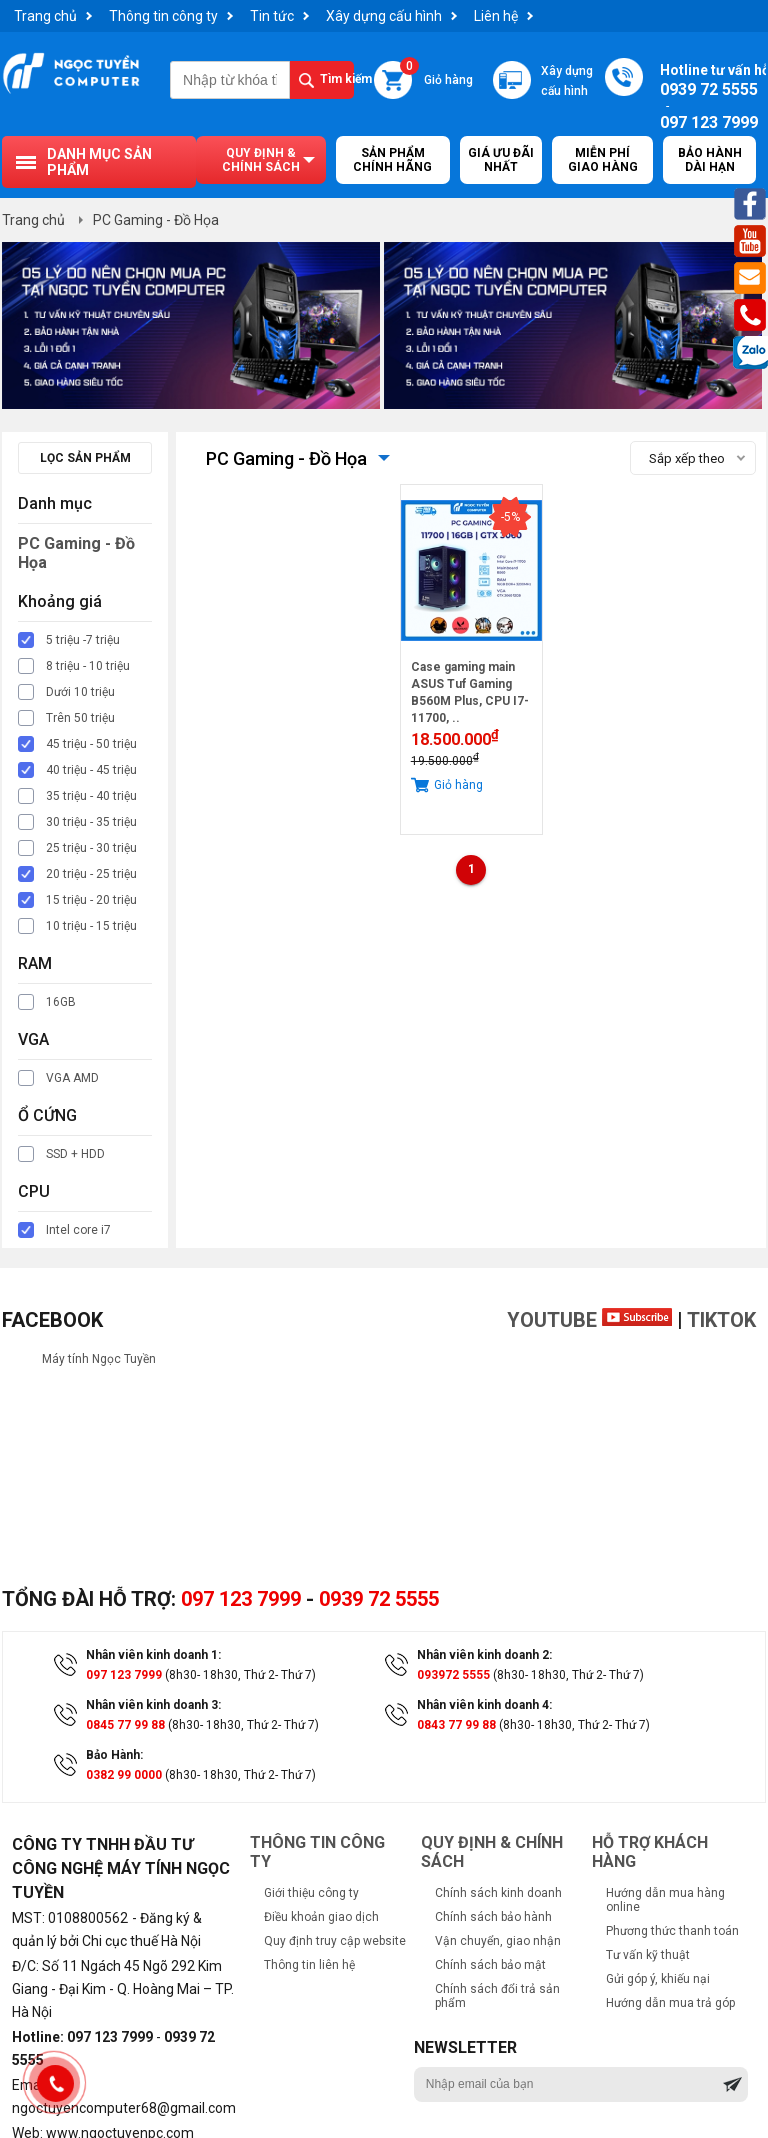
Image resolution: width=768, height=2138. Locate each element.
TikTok (721, 1320)
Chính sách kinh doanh (498, 1893)
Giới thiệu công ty (311, 1893)
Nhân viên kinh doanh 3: (153, 1705)
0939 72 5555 (379, 1599)
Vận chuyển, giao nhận (498, 1941)
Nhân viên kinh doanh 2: (484, 1655)
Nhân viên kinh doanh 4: (484, 1705)
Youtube (589, 1320)
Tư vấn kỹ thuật (648, 1955)
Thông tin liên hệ (309, 1965)
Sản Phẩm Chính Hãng (392, 160)
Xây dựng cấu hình (384, 16)
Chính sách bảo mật (490, 1965)
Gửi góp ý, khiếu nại (658, 1979)
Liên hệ (496, 16)
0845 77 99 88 (125, 1725)
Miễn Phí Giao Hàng (603, 160)
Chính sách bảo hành (493, 1917)
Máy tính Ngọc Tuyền (99, 1359)
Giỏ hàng (436, 74)
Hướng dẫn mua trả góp (670, 2003)
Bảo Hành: (114, 1755)
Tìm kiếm (337, 79)
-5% (510, 517)
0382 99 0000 (124, 1775)
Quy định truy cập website (335, 1941)
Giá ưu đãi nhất (501, 160)
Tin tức (272, 16)
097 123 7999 (241, 1599)
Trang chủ (45, 16)
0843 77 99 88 (456, 1725)
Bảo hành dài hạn (710, 160)
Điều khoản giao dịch (321, 1917)
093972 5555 (453, 1675)
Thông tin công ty (163, 16)
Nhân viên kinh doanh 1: (153, 1655)
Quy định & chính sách (261, 160)
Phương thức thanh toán (672, 1931)
